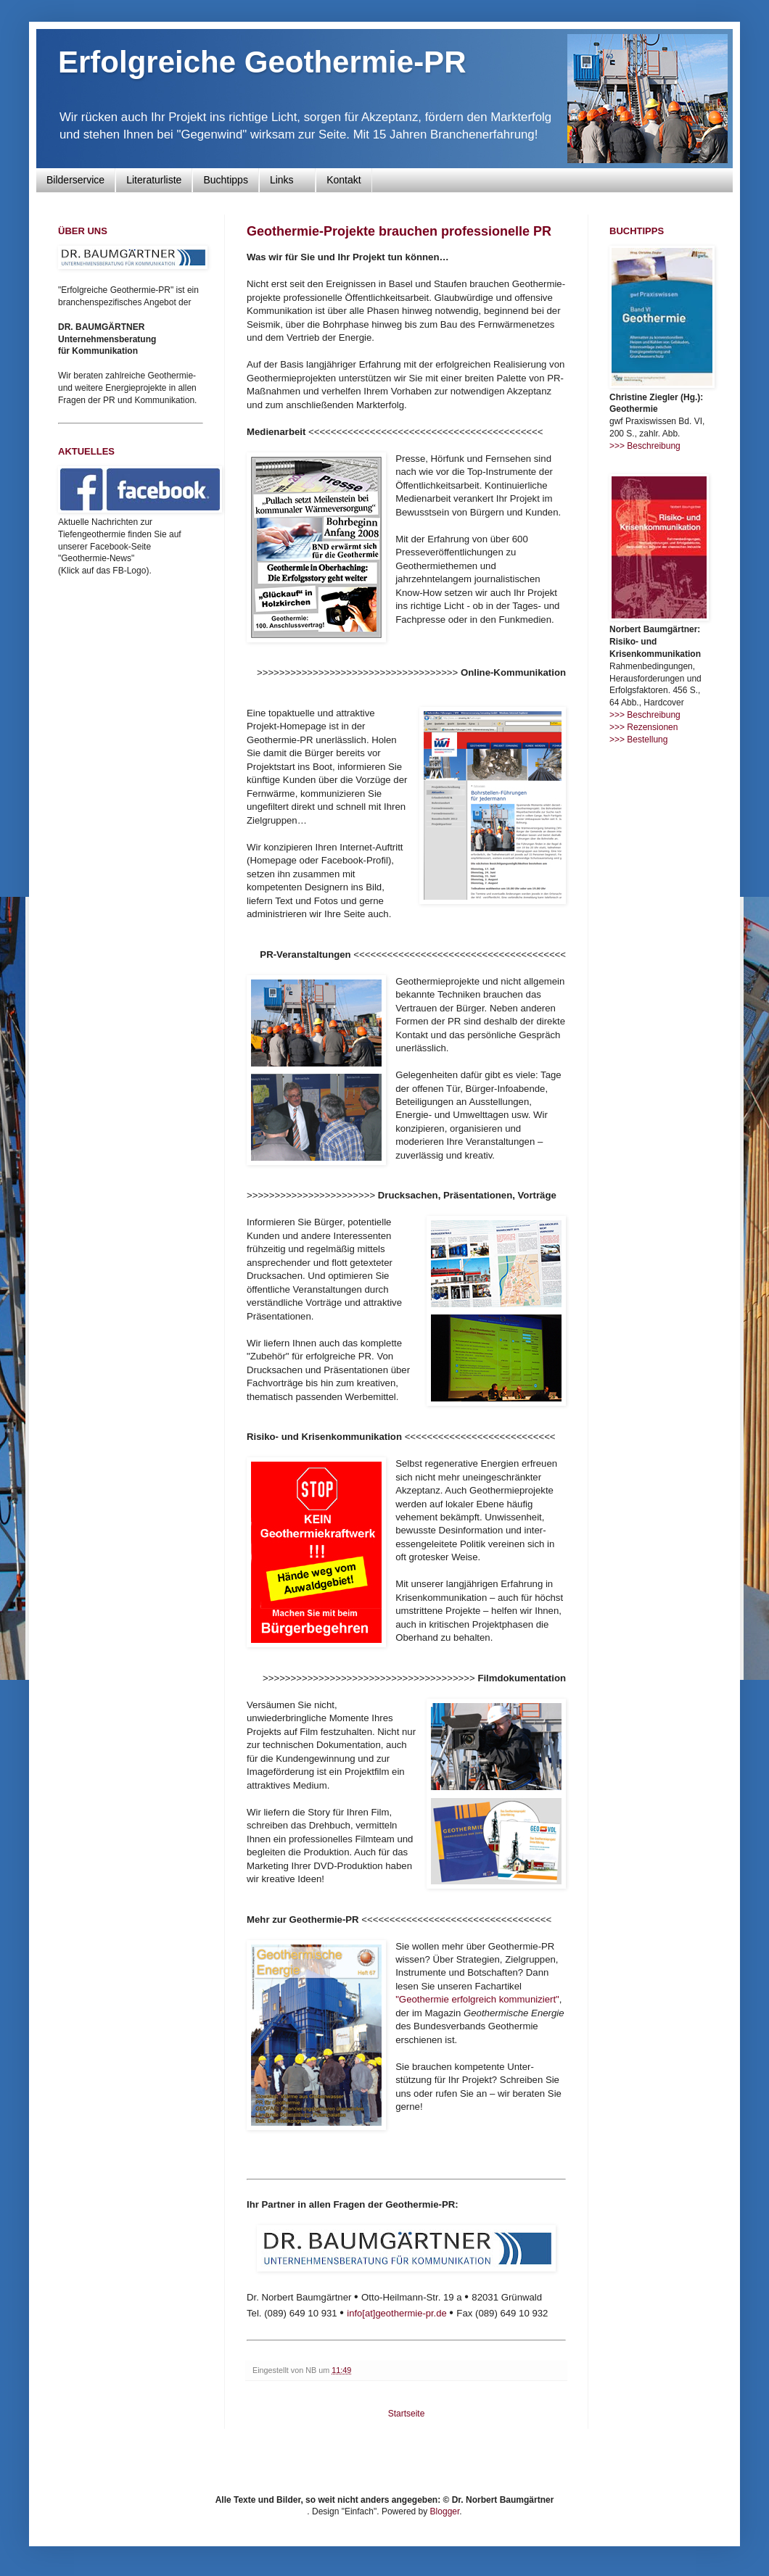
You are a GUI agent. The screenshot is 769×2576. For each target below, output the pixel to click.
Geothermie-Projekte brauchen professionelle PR (399, 231)
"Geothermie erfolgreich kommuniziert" (477, 1999)
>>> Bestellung (638, 739)
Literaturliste (153, 180)
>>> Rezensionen (643, 727)
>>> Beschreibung (644, 446)
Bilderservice (75, 180)
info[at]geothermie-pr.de (396, 2313)
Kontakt (343, 180)
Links (287, 180)
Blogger (445, 2511)
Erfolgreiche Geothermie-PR (262, 62)
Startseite (406, 2414)
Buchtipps (225, 180)
